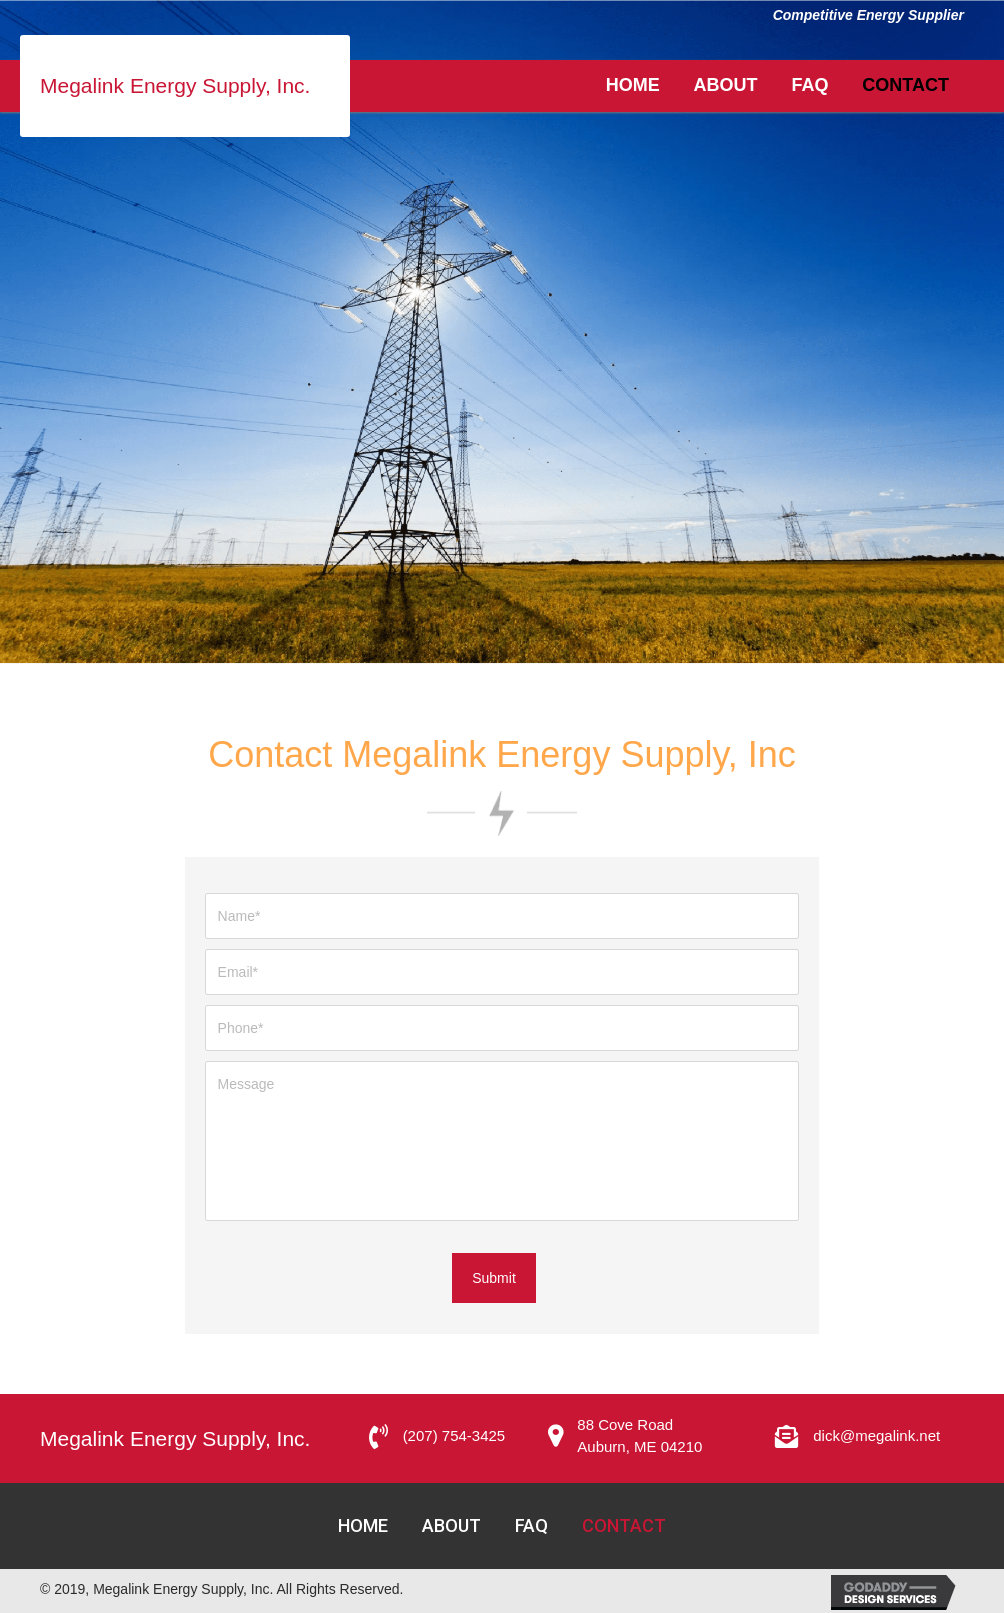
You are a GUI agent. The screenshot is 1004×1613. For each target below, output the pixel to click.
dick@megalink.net (876, 1435)
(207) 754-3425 (454, 1435)
